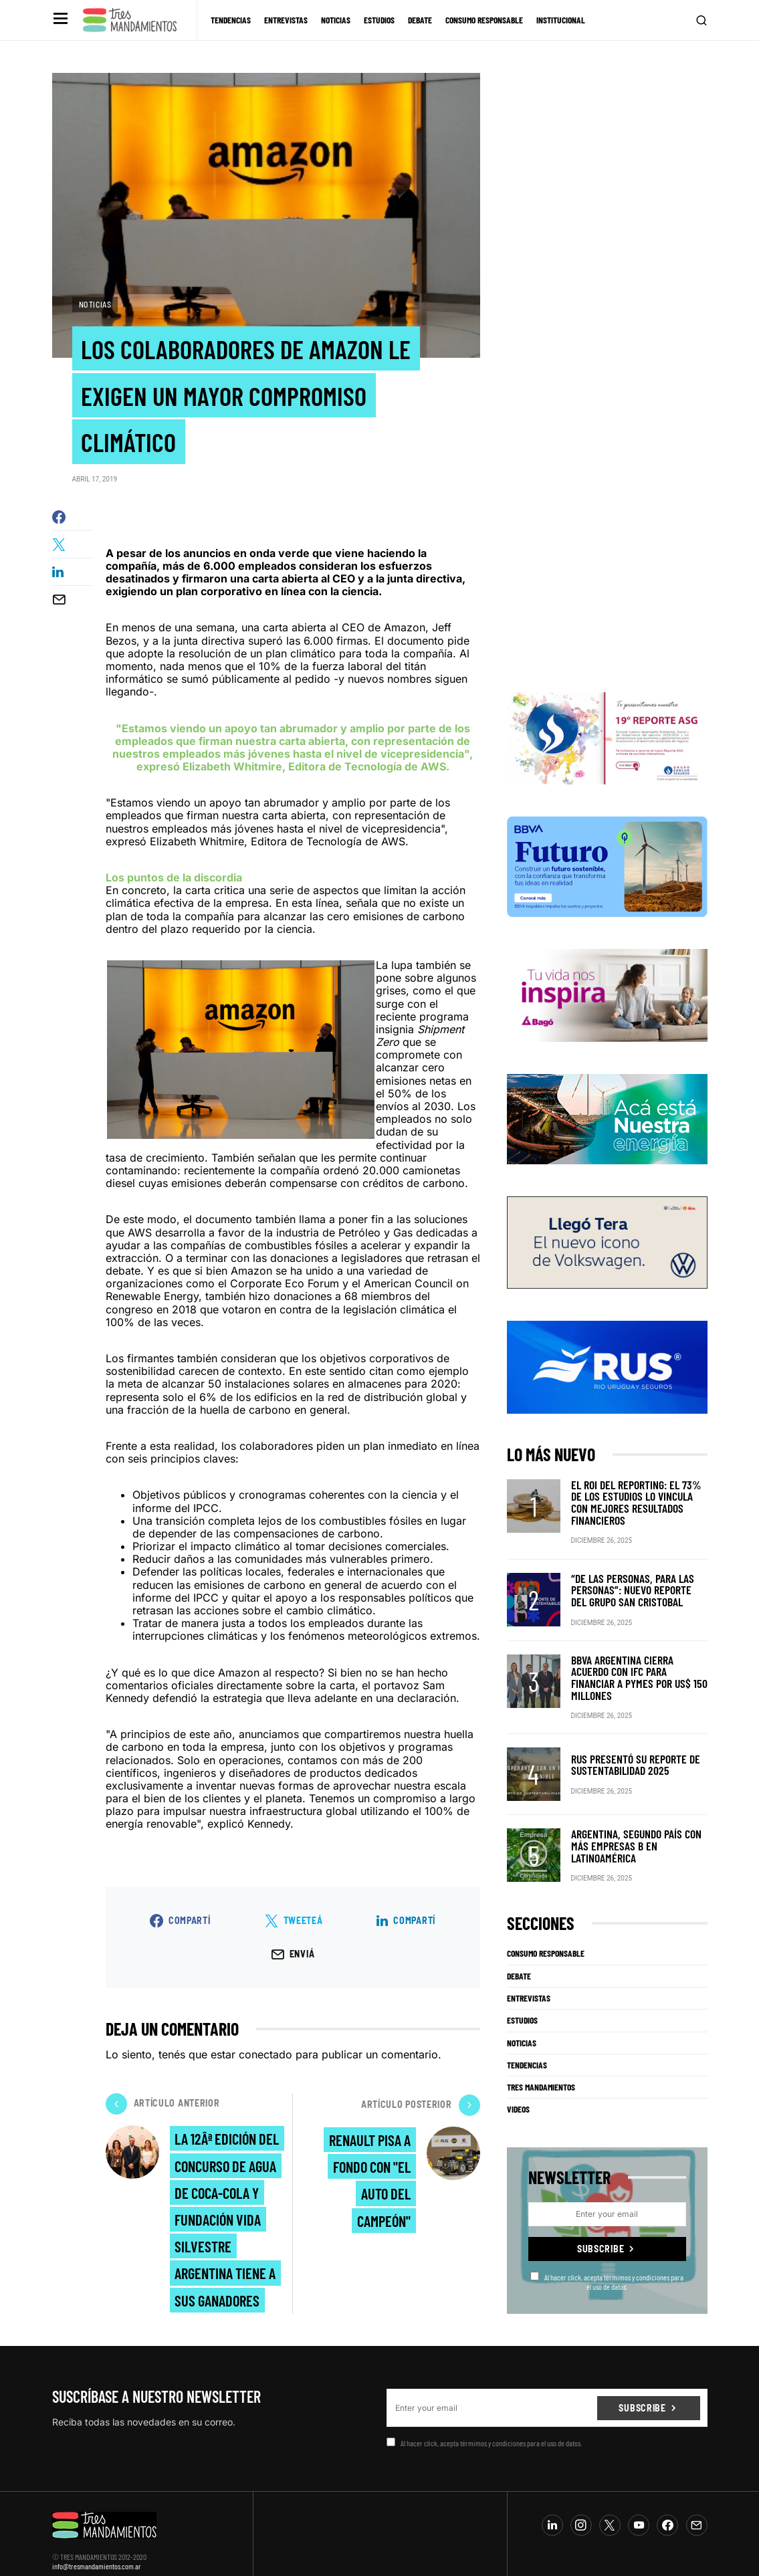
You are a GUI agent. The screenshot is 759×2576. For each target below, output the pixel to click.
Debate (519, 1960)
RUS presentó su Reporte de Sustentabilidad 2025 (628, 1750)
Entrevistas (528, 1983)
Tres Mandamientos (541, 2072)
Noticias (95, 304)
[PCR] (607, 1129)
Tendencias (527, 2049)
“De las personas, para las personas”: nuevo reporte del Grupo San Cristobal (632, 1589)
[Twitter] (610, 2509)
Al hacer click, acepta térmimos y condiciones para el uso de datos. (606, 2266)
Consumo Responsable (545, 1938)
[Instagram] (581, 2509)
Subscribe (600, 2233)
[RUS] (607, 1377)
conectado (265, 2059)
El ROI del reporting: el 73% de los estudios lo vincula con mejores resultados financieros (638, 1508)
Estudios (522, 2005)
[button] (59, 19)
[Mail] (697, 2509)
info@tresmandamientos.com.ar (96, 2551)
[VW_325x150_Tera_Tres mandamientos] (607, 1253)
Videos (518, 2094)
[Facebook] (667, 2509)
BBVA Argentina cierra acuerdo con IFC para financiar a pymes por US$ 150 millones (634, 1669)
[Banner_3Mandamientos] (607, 749)
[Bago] (607, 1005)
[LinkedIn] (552, 2509)
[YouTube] (638, 2509)
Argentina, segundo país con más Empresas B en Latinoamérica (637, 1831)
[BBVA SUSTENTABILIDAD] (607, 877)
